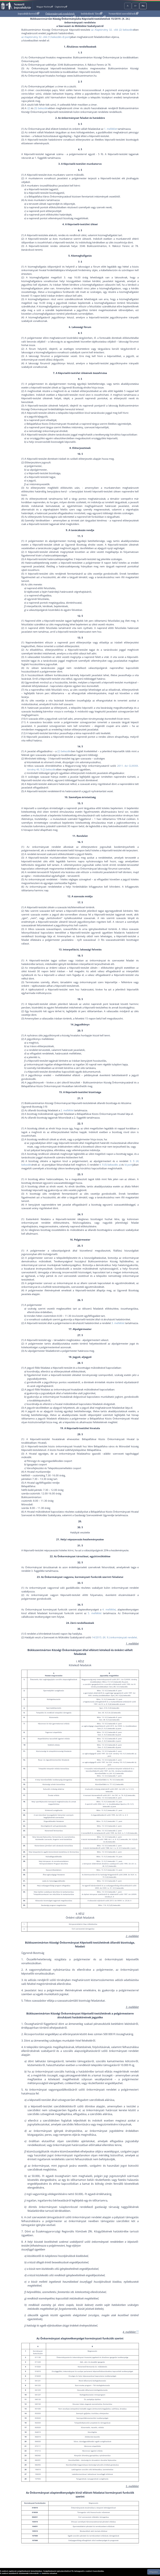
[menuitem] (28, 13)
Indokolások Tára (91, 13)
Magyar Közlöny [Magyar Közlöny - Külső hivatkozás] (45, 6)
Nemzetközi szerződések (123, 13)
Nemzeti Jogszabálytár (22, 5)
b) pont (129, 1164)
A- (128, 5)
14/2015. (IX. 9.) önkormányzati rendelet (114, 1637)
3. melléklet (118, 1323)
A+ (135, 5)
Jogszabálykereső (28, 13)
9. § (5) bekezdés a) (110, 1164)
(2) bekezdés (64, 751)
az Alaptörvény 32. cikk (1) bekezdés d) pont (45, 37)
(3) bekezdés (41, 108)
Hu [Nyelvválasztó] (143, 5)
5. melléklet (94, 1613)
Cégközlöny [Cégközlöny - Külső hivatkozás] (61, 6)
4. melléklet (109, 1609)
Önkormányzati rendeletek (60, 13)
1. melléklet (110, 128)
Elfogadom (153, 2572)
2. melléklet (67, 1110)
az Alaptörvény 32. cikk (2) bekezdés (112, 29)
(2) (28, 108)
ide (40, 2573)
